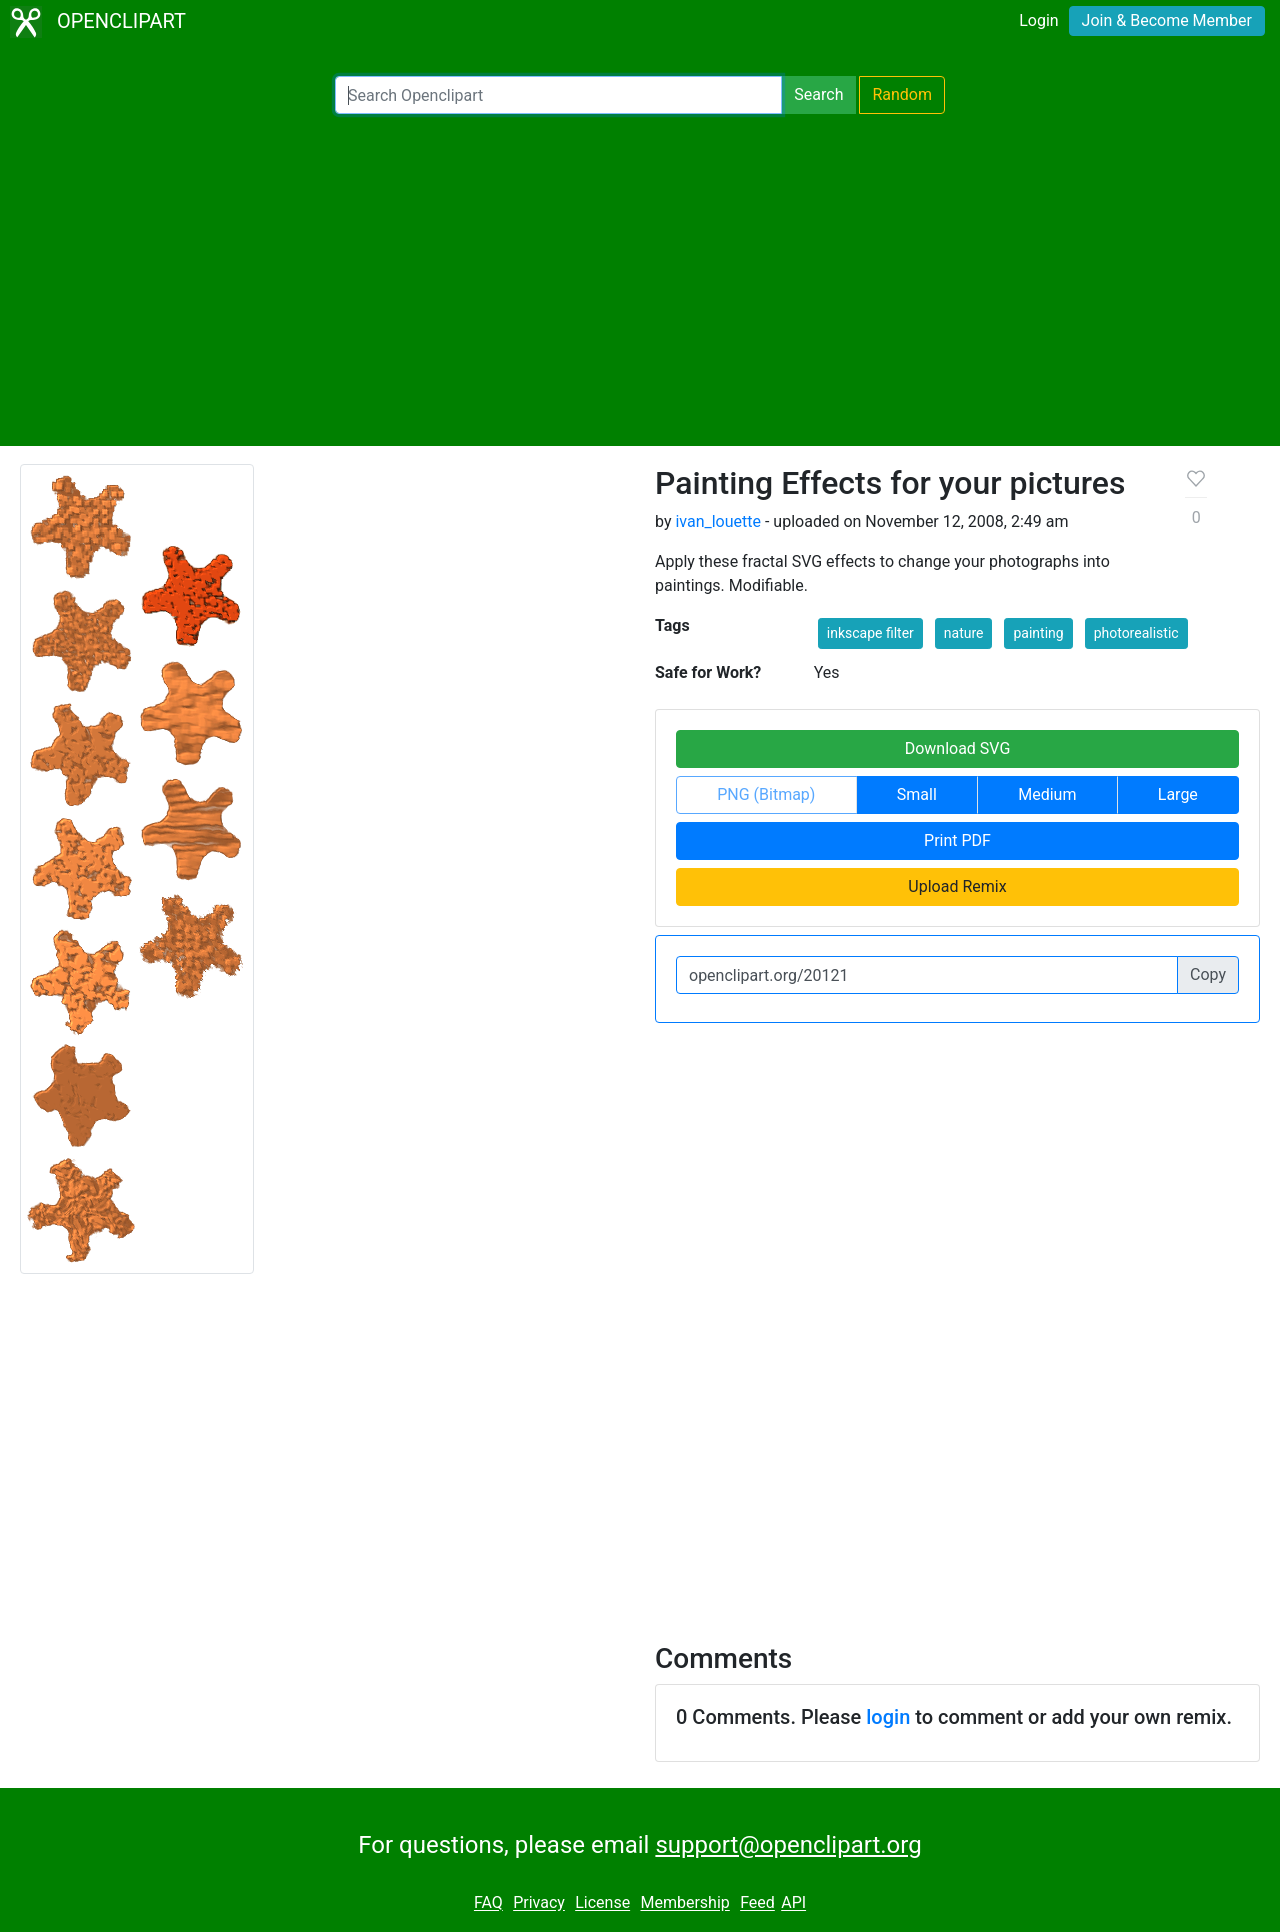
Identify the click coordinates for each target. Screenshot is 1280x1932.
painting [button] (1038, 633)
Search (818, 94)
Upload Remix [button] (957, 886)
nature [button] (964, 633)
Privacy (539, 1903)
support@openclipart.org (788, 1845)
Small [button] (917, 794)
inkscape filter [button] (870, 633)
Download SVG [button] (958, 748)
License (602, 1903)
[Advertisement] (640, 280)
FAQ (488, 1903)
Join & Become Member (1167, 20)
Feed (757, 1903)
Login (1038, 20)
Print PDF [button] (957, 840)
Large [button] (1178, 794)
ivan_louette (718, 521)
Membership (684, 1903)
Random (902, 94)
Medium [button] (1047, 794)
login (888, 1717)
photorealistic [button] (1136, 633)
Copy (1208, 974)
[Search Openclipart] (558, 95)
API (793, 1903)
